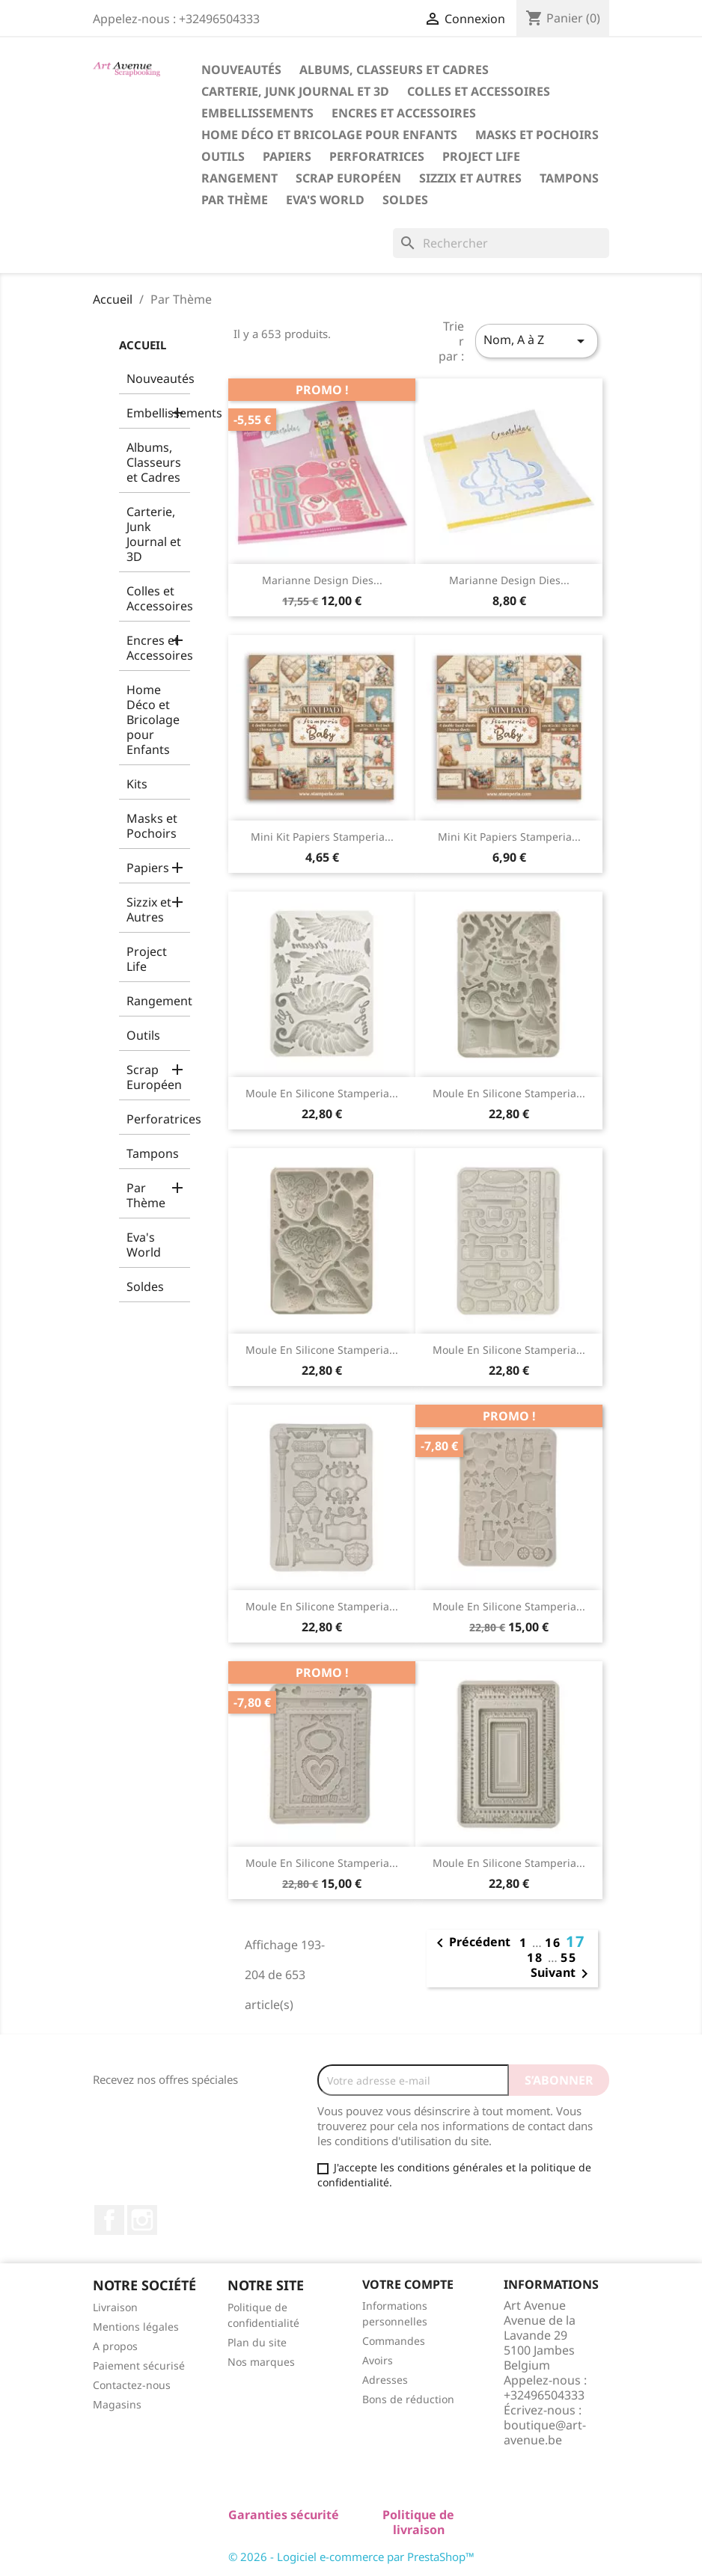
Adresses (385, 2380)
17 (575, 1941)
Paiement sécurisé (139, 2365)
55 (569, 1957)
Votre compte (408, 2284)
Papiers (287, 156)
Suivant (562, 1974)
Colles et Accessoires (478, 91)
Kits (136, 784)
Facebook (109, 2220)
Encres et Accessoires (404, 113)
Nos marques (261, 2362)
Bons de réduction (408, 2399)
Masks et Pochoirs (537, 134)
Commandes (393, 2341)
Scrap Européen (348, 178)
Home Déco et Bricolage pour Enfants (329, 134)
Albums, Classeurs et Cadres (394, 69)
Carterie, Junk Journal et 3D (295, 91)
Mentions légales (136, 2326)
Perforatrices (376, 156)
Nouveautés (241, 69)
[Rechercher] (501, 243)
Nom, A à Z (536, 340)
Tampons (569, 178)
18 (537, 1957)
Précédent (470, 1943)
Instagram (142, 2220)
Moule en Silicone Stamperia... (321, 1093)
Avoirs (377, 2360)
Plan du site (257, 2342)
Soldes (405, 199)
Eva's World (325, 199)
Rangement (239, 178)
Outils (223, 156)
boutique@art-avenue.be (545, 2432)
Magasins (117, 2404)
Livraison (115, 2307)
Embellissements (257, 113)
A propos (115, 2346)
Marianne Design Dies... (322, 580)
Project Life (481, 156)
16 (555, 1942)
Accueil (142, 344)
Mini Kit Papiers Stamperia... (322, 836)
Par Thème (234, 199)
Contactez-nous (132, 2385)
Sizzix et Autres (470, 178)
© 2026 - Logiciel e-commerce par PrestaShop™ (351, 2556)
